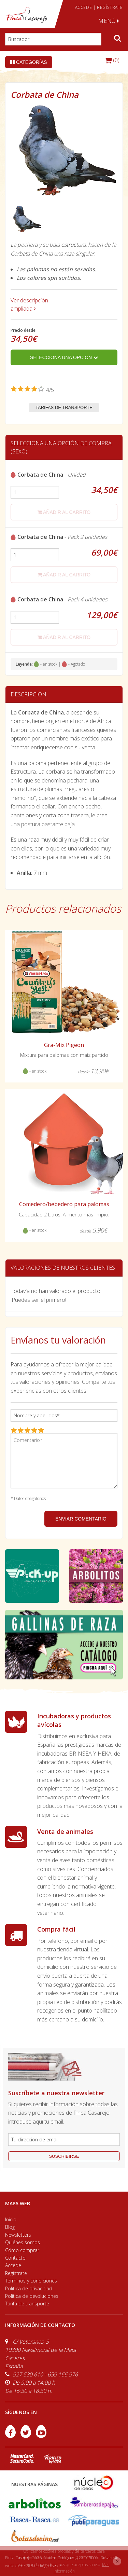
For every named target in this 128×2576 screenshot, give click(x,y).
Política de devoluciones (31, 2296)
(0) (112, 60)
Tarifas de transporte (64, 407)
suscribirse (64, 2156)
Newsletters (18, 2235)
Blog (10, 2227)
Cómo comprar (22, 2250)
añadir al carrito (64, 512)
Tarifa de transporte (27, 2303)
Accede (13, 2265)
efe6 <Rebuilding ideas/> (38, 2565)
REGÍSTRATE (110, 7)
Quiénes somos (22, 2242)
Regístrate (16, 2273)
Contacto (15, 2257)
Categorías (28, 62)
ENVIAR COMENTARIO (80, 1519)
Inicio (10, 2219)
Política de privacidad (28, 2288)
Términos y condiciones (31, 2280)
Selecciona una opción (64, 357)
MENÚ (108, 21)
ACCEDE (83, 7)
